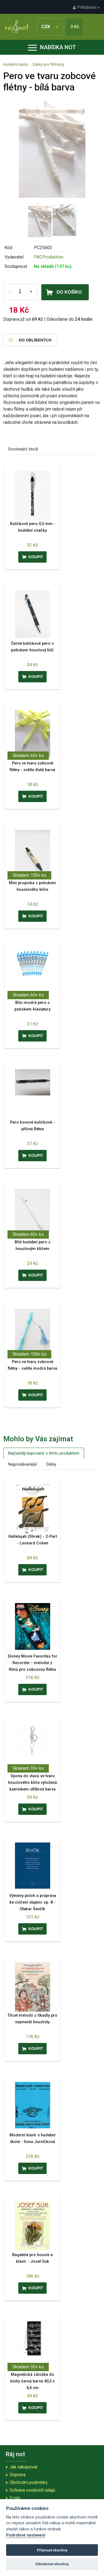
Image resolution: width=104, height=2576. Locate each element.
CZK (49, 26)
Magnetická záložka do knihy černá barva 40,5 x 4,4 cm (32, 2381)
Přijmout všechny (52, 2550)
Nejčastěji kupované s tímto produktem (43, 1453)
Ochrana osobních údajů (32, 2490)
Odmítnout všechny (52, 2564)
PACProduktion (48, 257)
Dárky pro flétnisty (48, 64)
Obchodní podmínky (28, 2482)
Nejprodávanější (22, 1464)
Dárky (51, 1464)
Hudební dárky (15, 64)
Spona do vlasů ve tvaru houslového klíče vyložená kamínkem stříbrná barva (32, 1783)
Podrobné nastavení (25, 2535)
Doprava (17, 2474)
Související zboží (23, 449)
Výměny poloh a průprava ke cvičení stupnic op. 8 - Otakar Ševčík (32, 1902)
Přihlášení (86, 7)
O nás (15, 2498)
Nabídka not (52, 47)
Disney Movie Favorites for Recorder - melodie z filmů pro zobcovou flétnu (32, 1663)
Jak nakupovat (23, 2467)
